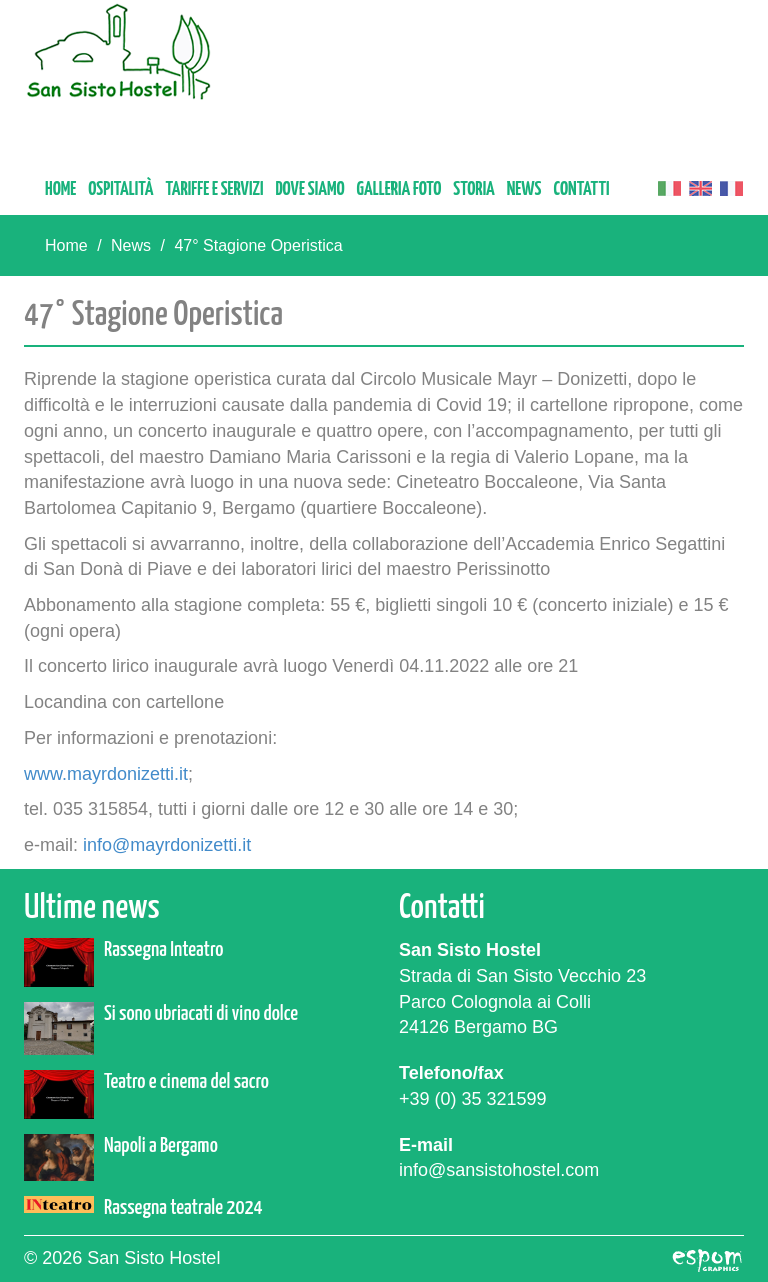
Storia (474, 189)
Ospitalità (120, 189)
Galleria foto (399, 189)
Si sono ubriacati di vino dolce (201, 1014)
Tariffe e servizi (214, 189)
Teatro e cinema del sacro (186, 1082)
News (524, 189)
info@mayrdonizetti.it (167, 845)
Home (60, 189)
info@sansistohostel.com (499, 1170)
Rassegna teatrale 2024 (183, 1208)
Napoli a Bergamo (161, 1146)
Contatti (582, 189)
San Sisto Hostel (119, 51)
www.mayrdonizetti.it (106, 774)
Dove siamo (309, 189)
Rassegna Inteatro (163, 950)
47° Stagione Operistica (258, 245)
